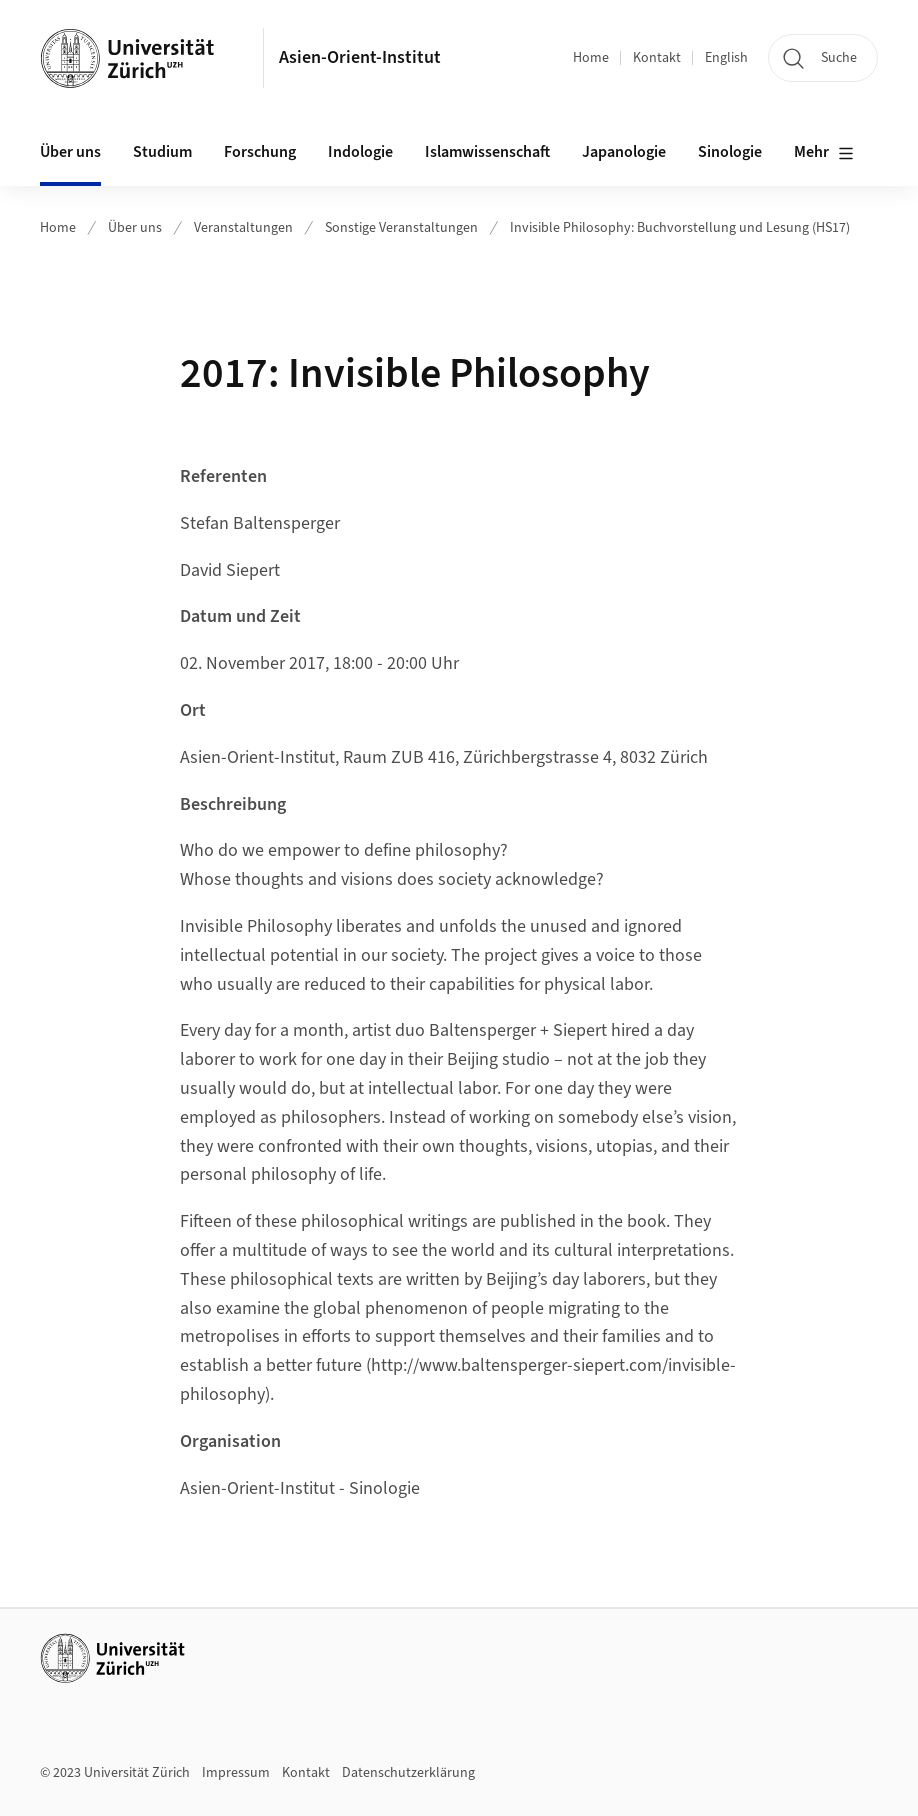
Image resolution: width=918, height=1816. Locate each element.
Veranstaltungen (243, 228)
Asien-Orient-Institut (360, 57)
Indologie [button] (360, 152)
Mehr (824, 153)
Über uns (135, 228)
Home (591, 58)
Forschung (260, 152)
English (726, 58)
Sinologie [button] (730, 152)
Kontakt (657, 58)
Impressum (236, 1773)
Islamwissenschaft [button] (487, 152)
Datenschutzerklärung (408, 1773)
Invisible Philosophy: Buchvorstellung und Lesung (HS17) (680, 228)
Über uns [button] (70, 152)
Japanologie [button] (624, 152)
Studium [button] (162, 152)
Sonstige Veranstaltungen (401, 228)
